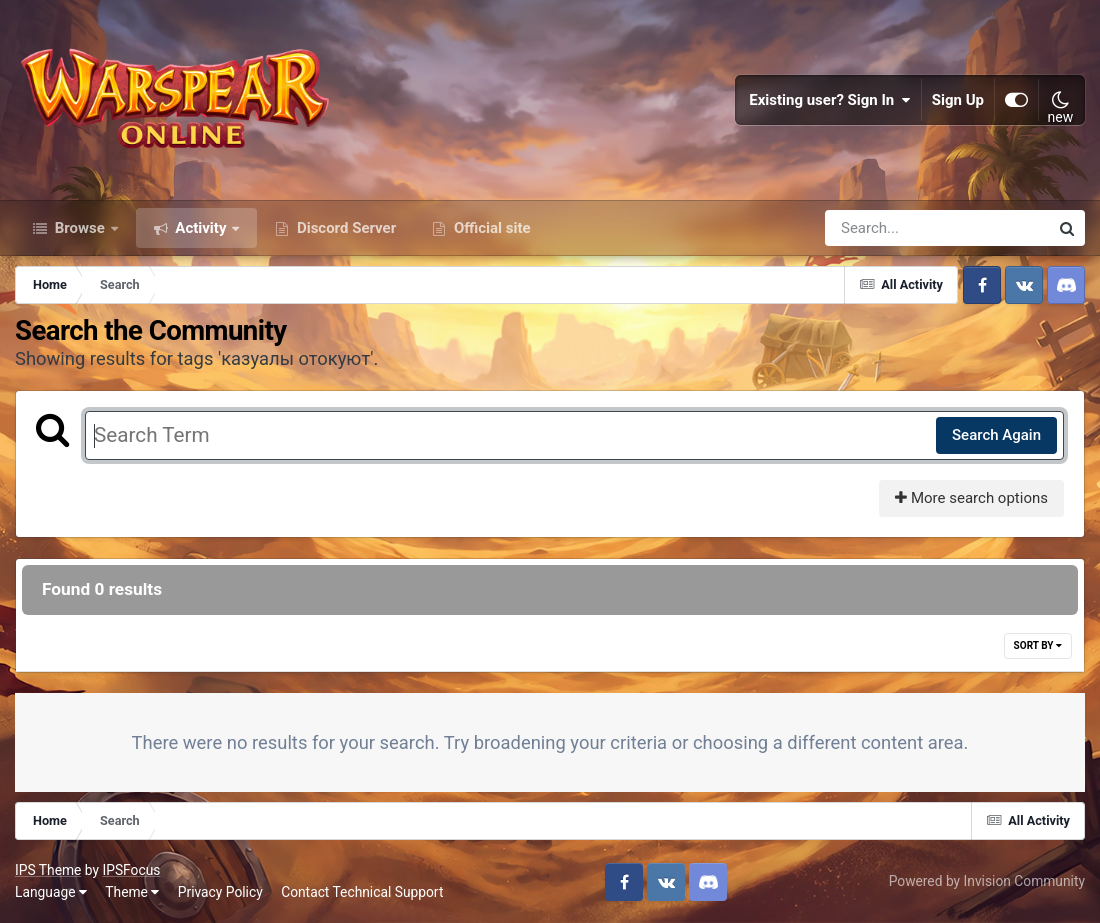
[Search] (880, 228)
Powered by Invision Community (987, 881)
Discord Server (344, 228)
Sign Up (958, 100)
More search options (971, 498)
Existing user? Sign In (830, 100)
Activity (201, 228)
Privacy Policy (220, 892)
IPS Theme (48, 870)
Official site (490, 228)
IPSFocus (131, 870)
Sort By (1038, 645)
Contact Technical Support (362, 892)
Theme (132, 892)
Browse (80, 228)
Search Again (996, 435)
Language (51, 892)
